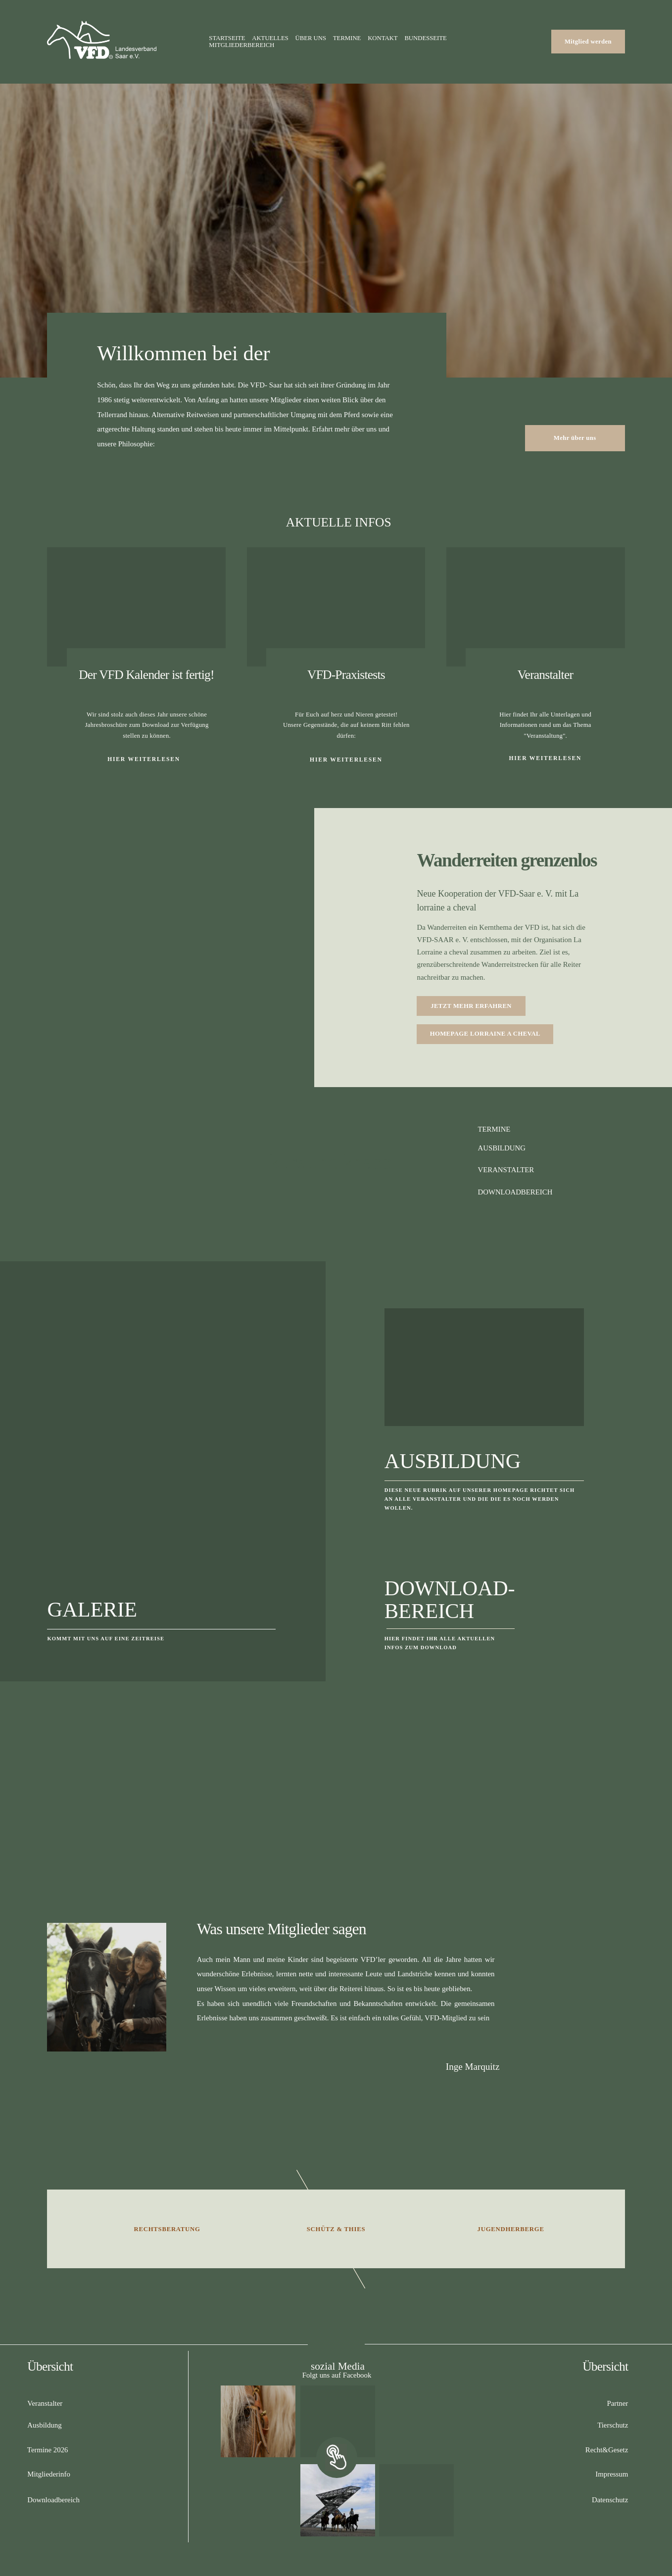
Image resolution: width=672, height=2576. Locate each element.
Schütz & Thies (336, 2229)
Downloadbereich (53, 2500)
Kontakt (382, 38)
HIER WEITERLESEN (143, 759)
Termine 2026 (47, 2450)
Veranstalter (545, 675)
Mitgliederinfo (48, 2474)
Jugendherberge (511, 2229)
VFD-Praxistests (346, 675)
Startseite (227, 38)
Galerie (92, 1609)
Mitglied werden (588, 41)
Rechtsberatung (167, 2229)
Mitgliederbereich (241, 45)
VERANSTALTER (506, 1170)
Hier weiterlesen (545, 758)
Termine (347, 38)
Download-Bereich (449, 1599)
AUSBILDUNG (501, 1148)
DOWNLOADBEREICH (515, 1192)
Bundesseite (425, 38)
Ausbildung (452, 1461)
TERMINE (494, 1129)
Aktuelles (270, 38)
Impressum (611, 2474)
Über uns (311, 38)
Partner (617, 2403)
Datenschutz (610, 2500)
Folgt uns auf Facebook (337, 2375)
